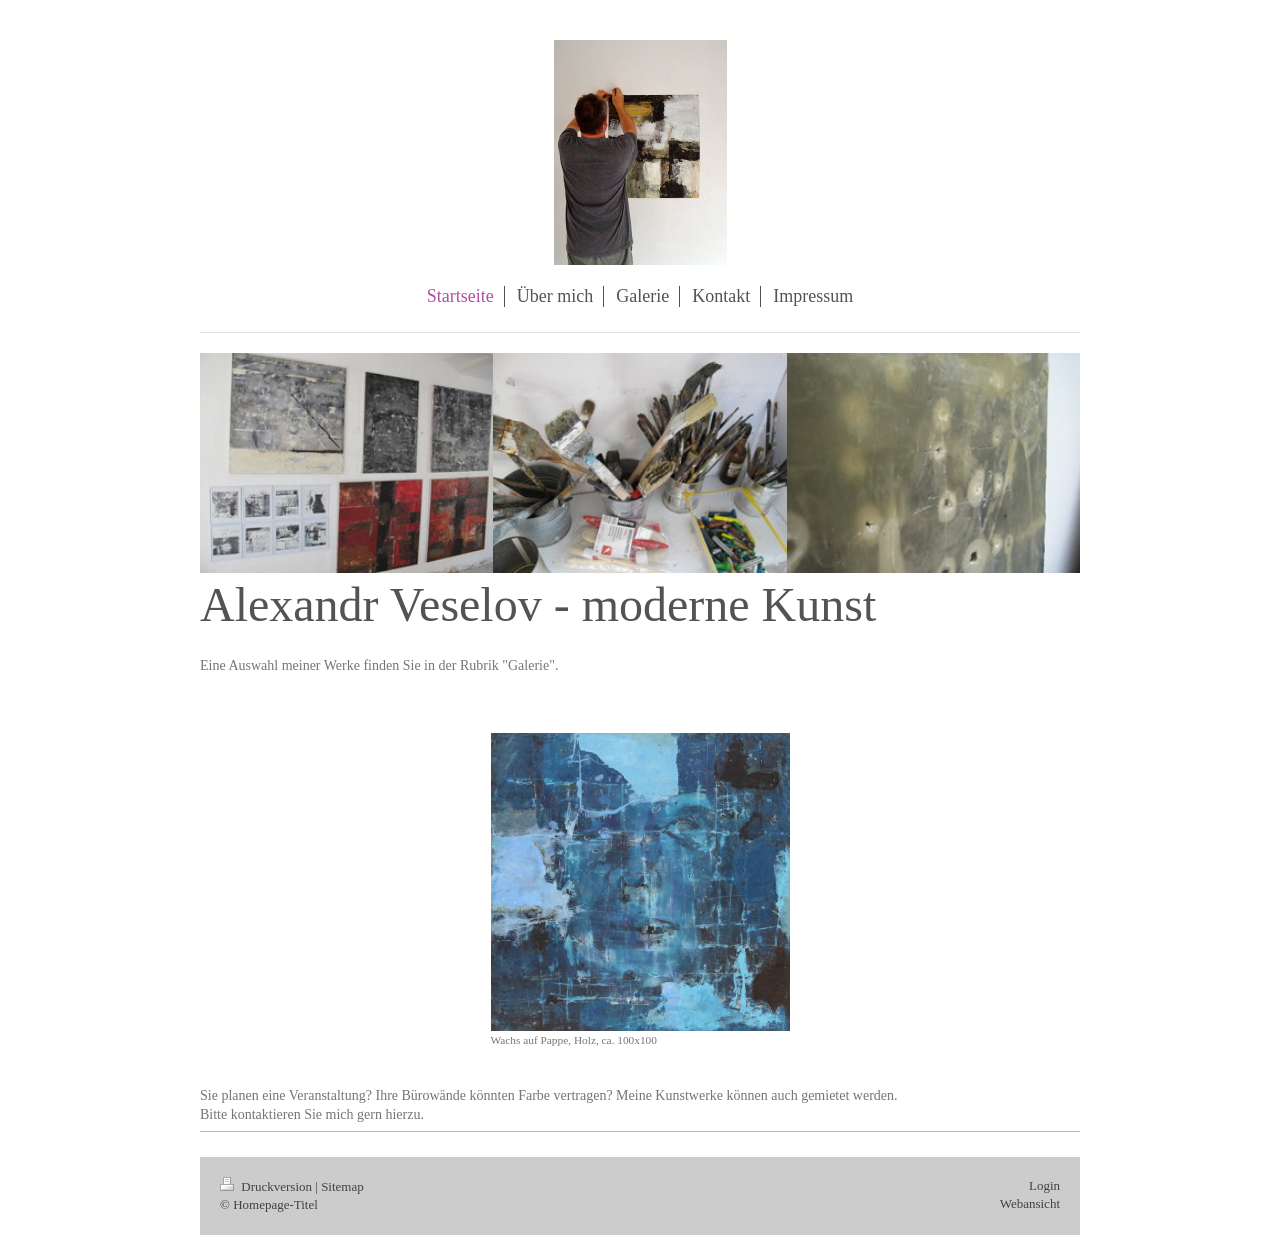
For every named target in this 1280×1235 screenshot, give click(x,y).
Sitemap (342, 1186)
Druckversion (267, 1186)
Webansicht (1030, 1203)
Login (1044, 1185)
